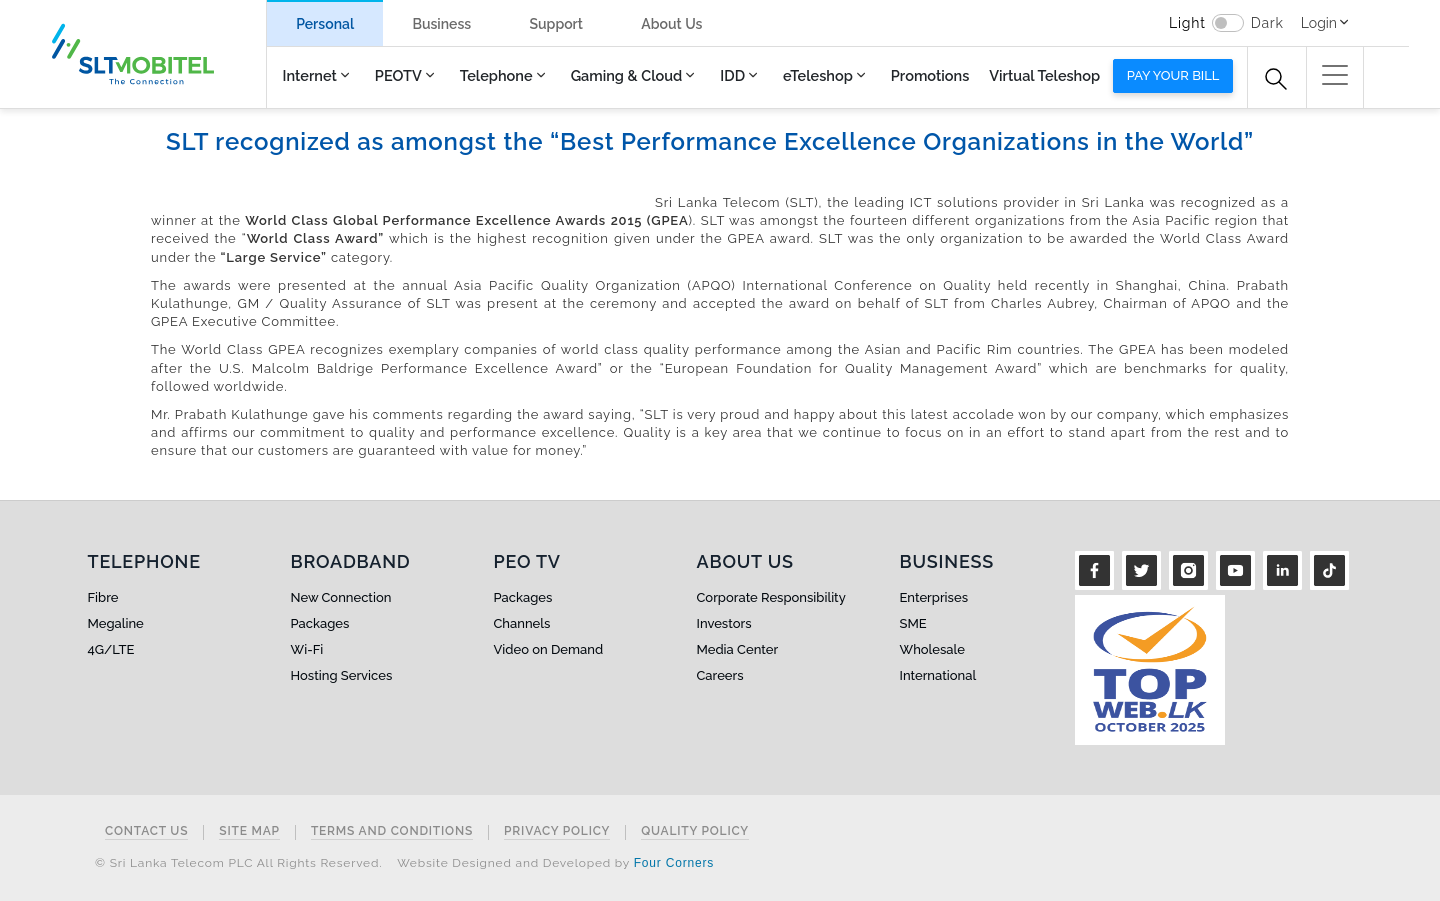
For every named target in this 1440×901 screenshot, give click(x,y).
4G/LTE (111, 649)
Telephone (496, 75)
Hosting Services (342, 675)
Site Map (249, 831)
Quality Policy (695, 831)
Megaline (116, 623)
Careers (720, 675)
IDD (732, 75)
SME (913, 623)
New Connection (341, 597)
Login (1319, 23)
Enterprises (934, 597)
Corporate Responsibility (771, 597)
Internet (310, 75)
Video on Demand (549, 649)
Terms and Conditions (392, 831)
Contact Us (146, 831)
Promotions (930, 75)
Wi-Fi (307, 649)
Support (556, 24)
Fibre (103, 597)
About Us (671, 24)
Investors (724, 623)
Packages (320, 623)
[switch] (1228, 23)
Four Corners (674, 863)
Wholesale (932, 649)
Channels (522, 623)
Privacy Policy (557, 831)
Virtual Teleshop (1044, 75)
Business (441, 24)
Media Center (738, 649)
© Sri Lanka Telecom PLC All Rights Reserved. (238, 863)
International (938, 675)
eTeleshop (818, 75)
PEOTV (398, 75)
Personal (325, 24)
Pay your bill (1173, 75)
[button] (1335, 75)
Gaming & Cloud (627, 75)
